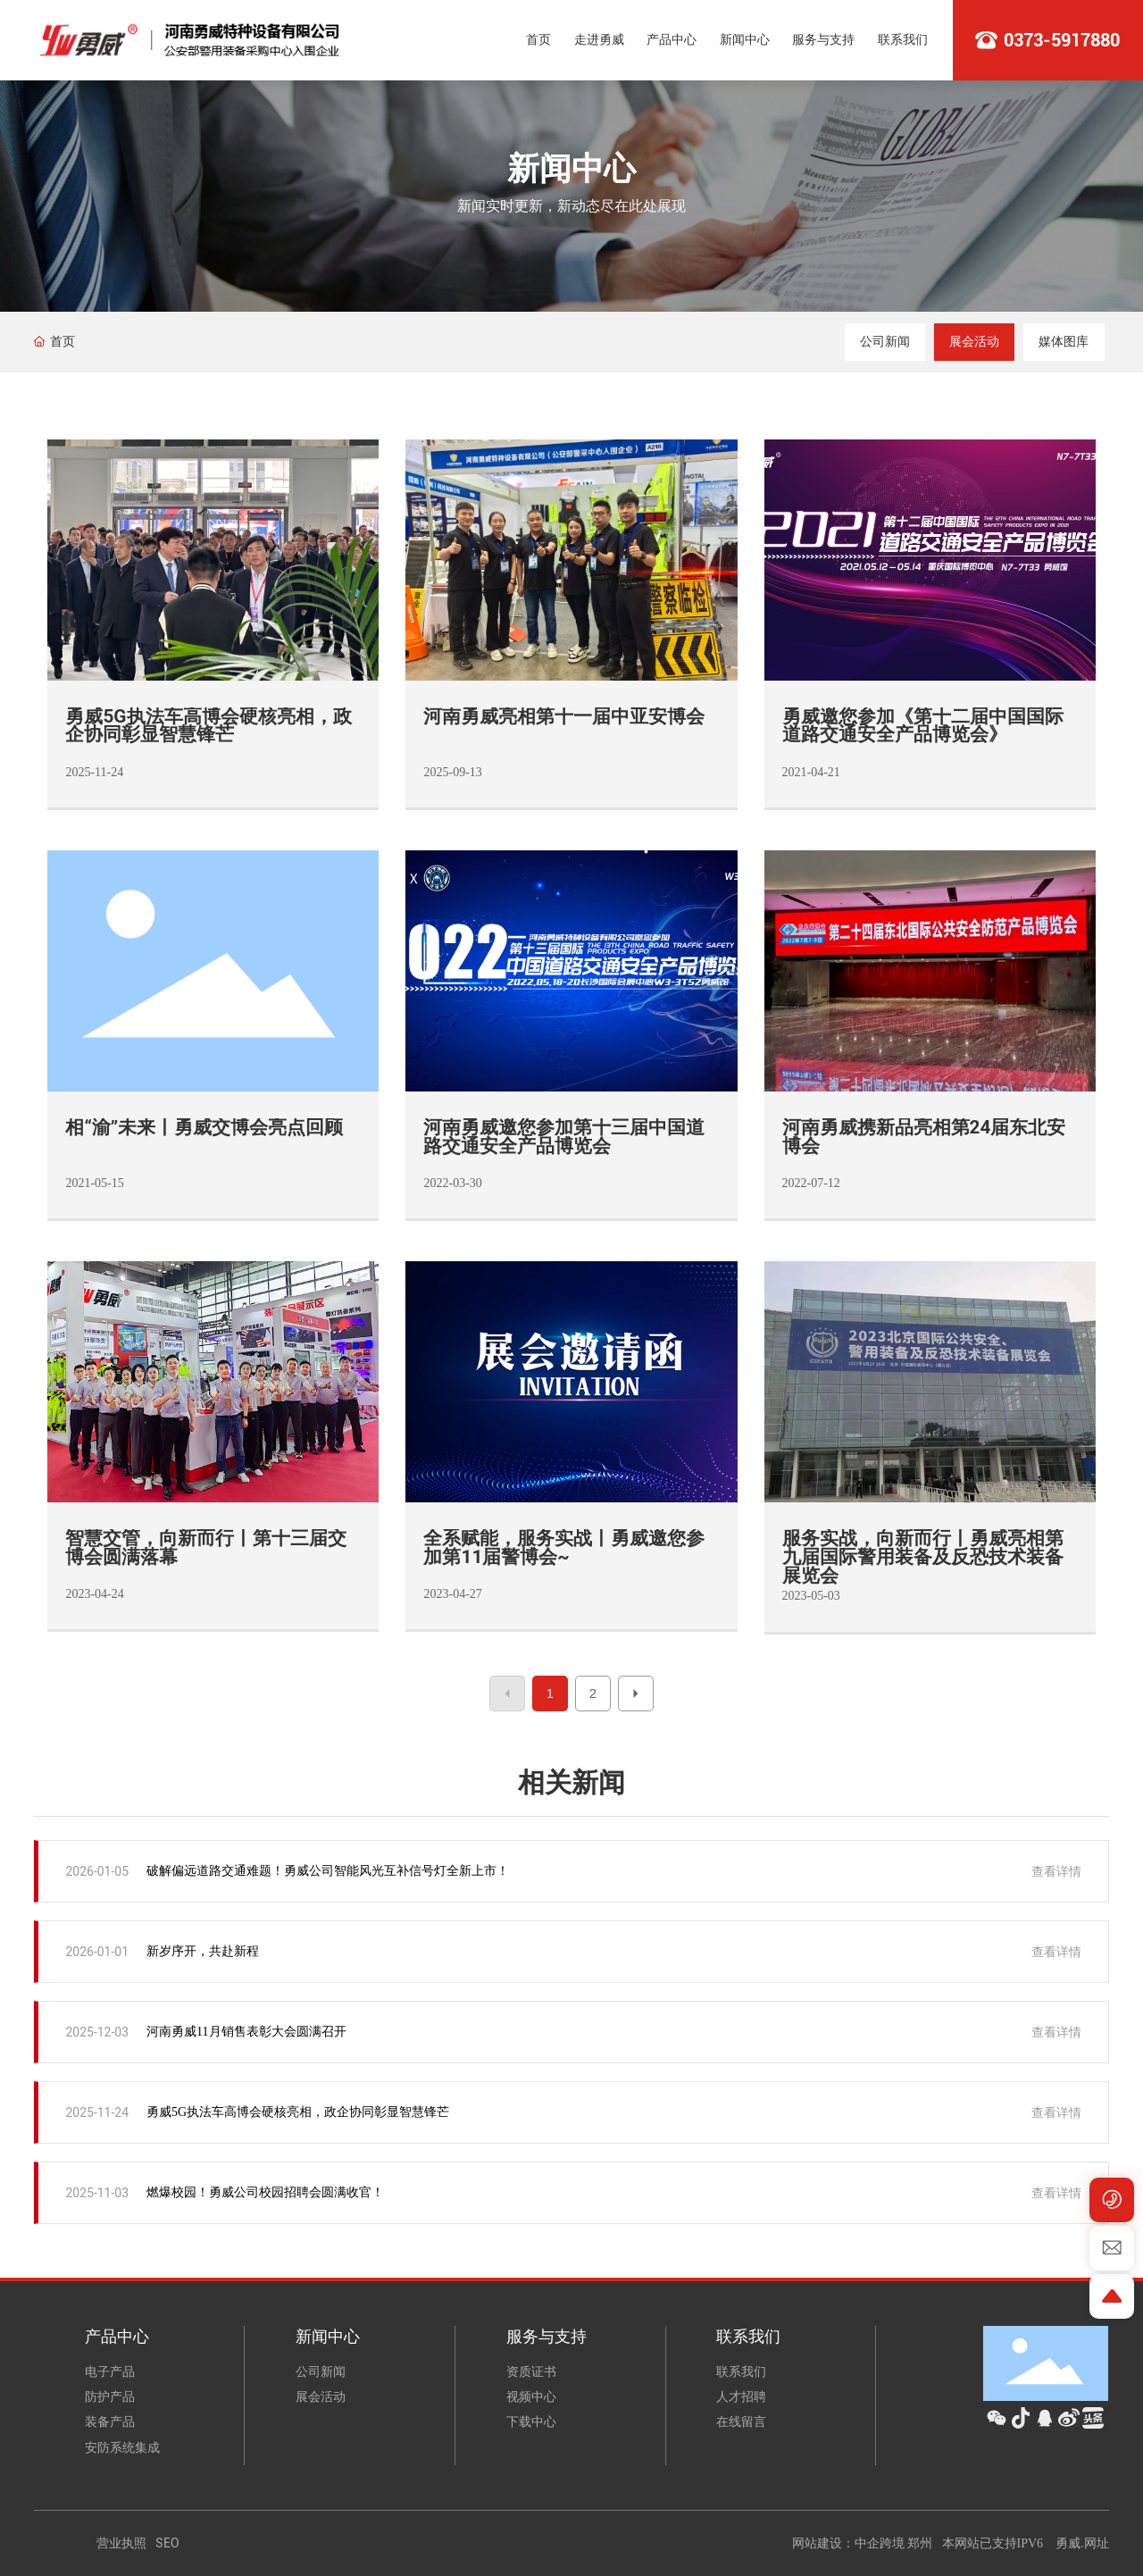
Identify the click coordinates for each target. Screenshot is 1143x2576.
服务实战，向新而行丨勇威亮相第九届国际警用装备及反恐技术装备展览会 (923, 1556)
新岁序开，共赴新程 (202, 1951)
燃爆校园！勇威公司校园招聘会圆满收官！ (265, 2192)
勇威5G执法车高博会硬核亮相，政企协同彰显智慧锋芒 (208, 726)
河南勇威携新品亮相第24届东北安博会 (924, 1137)
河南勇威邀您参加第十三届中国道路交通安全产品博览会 (564, 1137)
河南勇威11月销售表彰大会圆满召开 (246, 2031)
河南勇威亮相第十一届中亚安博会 (564, 716)
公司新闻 (885, 341)
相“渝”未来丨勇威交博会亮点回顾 (204, 1127)
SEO (167, 2543)
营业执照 (121, 2543)
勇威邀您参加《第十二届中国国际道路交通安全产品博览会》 (923, 726)
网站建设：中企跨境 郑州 (862, 2543)
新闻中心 (571, 169)
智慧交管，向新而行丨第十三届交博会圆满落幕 (205, 1547)
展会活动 (974, 341)
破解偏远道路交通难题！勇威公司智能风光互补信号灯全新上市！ (327, 1871)
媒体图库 (1064, 341)
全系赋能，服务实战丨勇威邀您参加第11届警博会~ (564, 1547)
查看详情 (1056, 1871)
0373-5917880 (1062, 40)
